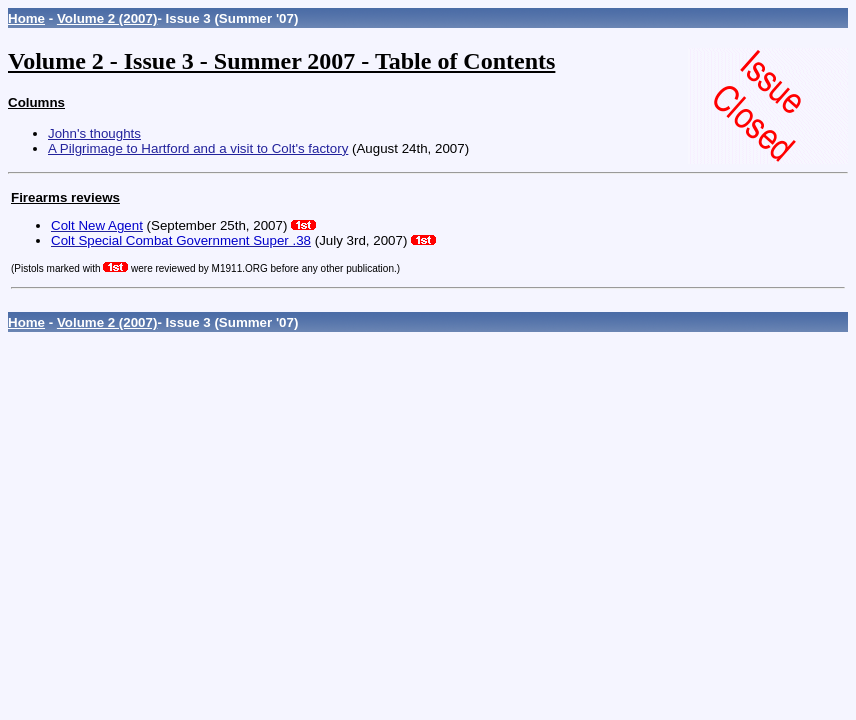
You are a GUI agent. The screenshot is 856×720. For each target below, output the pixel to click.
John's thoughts (94, 133)
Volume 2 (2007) (107, 18)
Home (26, 18)
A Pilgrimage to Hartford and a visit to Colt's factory (198, 148)
